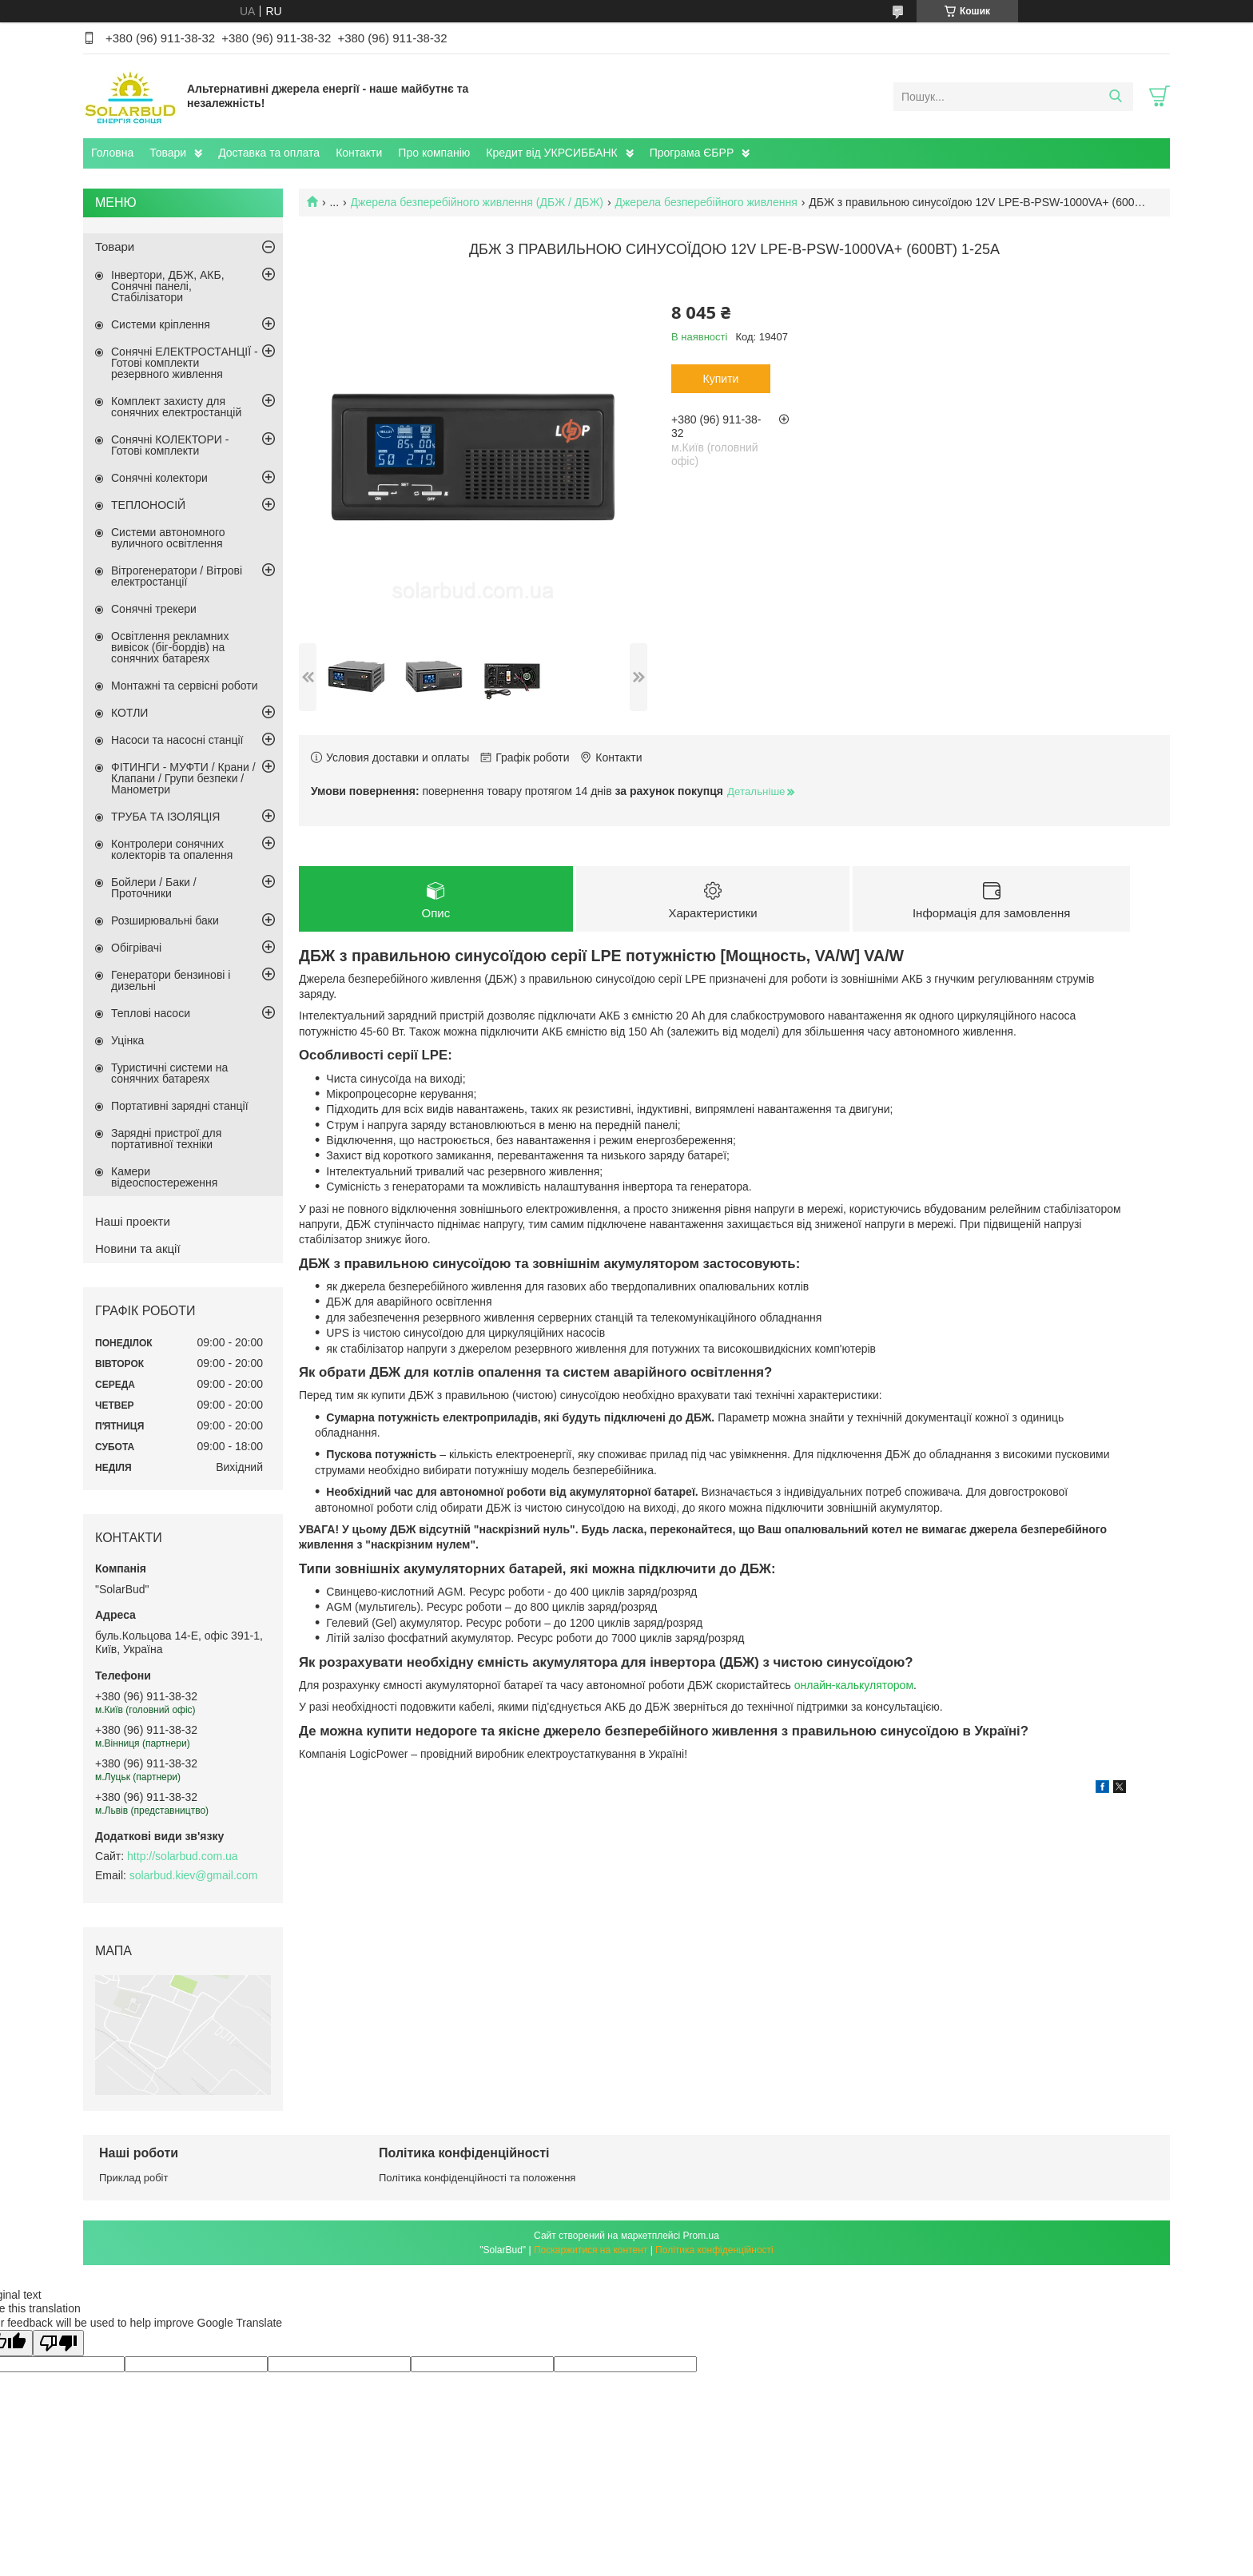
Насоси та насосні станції (177, 739)
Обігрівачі (136, 947)
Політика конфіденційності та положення (477, 2178)
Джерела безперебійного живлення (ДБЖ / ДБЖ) (477, 202)
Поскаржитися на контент (590, 2250)
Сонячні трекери (154, 608)
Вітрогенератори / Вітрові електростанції (176, 576)
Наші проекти (132, 1221)
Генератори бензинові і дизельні (170, 980)
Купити (721, 378)
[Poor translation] (58, 2343)
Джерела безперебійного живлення (706, 202)
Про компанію (434, 152)
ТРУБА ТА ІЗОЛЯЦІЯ (165, 816)
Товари (167, 152)
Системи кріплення (160, 324)
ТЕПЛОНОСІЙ (148, 505)
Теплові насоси (150, 1013)
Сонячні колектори (159, 477)
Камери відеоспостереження (164, 1177)
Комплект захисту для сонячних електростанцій (176, 407)
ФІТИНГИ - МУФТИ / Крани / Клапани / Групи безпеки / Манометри (183, 778)
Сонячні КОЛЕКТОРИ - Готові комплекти (170, 445)
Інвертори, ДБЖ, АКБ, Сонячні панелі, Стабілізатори (168, 286)
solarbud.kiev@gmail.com (193, 1875)
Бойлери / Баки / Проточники (154, 888)
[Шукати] (1115, 96)
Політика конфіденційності (714, 2250)
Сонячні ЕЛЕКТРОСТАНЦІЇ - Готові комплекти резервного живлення (184, 362)
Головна (112, 152)
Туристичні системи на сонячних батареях (169, 1073)
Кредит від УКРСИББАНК (551, 152)
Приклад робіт (133, 2178)
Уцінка (127, 1040)
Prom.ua (701, 2235)
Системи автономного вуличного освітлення (168, 538)
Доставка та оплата (269, 152)
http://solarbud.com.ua (182, 1856)
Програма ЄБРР (692, 152)
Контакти (359, 152)
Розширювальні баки (165, 920)
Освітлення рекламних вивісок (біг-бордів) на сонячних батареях (170, 647)
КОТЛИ (129, 712)
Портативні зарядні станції (180, 1105)
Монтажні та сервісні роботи (184, 685)
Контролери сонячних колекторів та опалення (172, 849)
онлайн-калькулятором (853, 1685)
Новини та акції (138, 1248)
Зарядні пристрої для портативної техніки (166, 1139)
